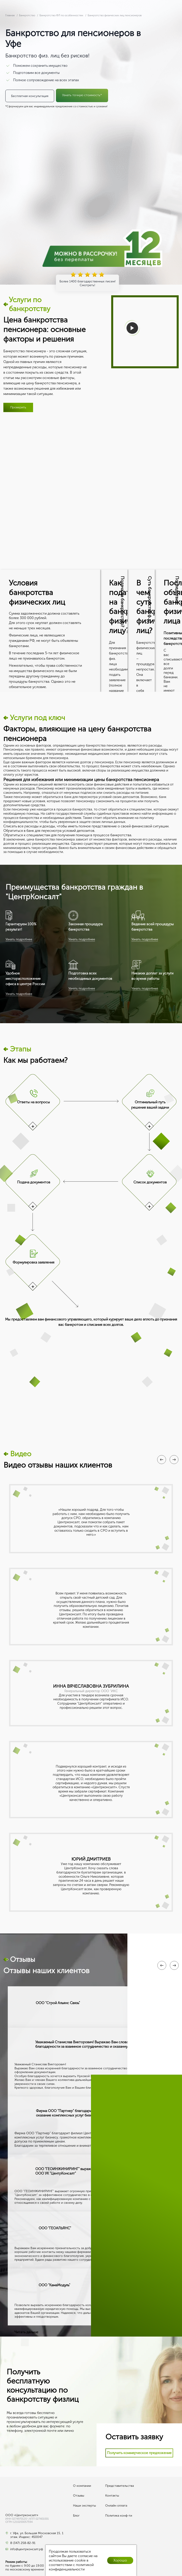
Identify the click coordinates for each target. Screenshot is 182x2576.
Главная (10, 15)
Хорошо (120, 2560)
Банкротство (27, 15)
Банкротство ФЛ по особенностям (62, 15)
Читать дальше (26, 2331)
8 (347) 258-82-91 (23, 2542)
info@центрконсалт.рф (26, 2548)
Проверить (18, 406)
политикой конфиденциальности (71, 2567)
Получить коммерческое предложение (139, 2452)
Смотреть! (87, 284)
